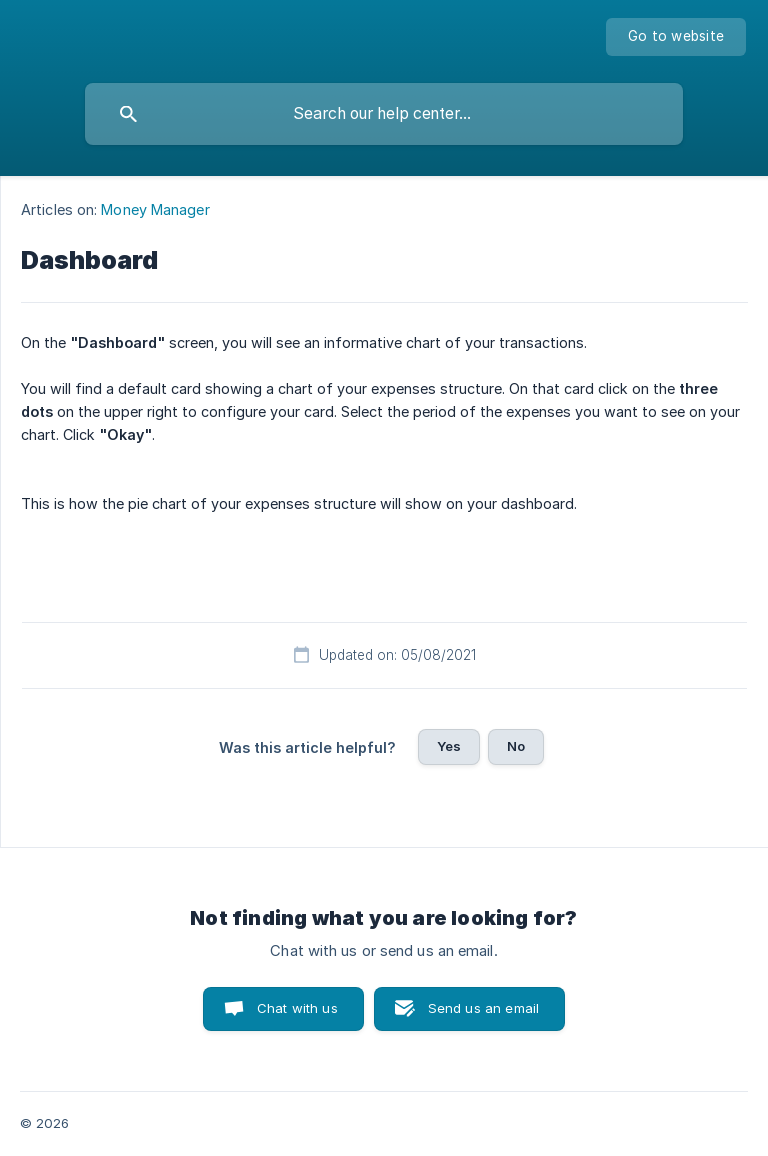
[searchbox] (384, 114)
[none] (676, 37)
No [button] (516, 746)
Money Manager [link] (155, 209)
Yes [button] (449, 746)
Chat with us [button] (297, 1008)
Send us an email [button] (483, 1008)
